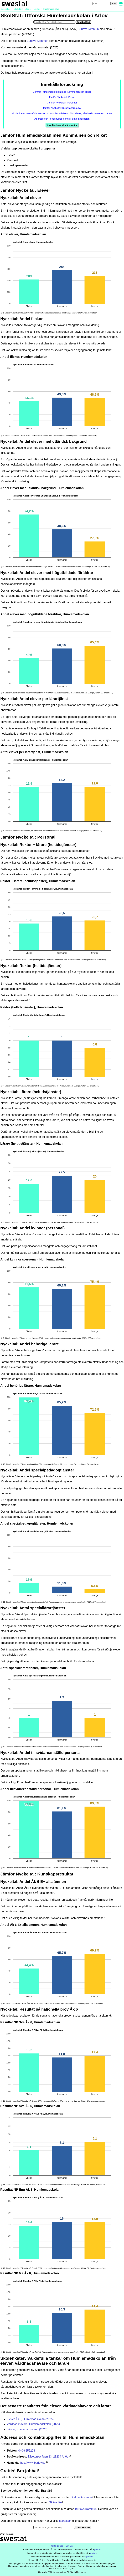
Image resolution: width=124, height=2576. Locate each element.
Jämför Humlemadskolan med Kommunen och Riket (62, 91)
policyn (97, 2549)
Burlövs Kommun (37, 40)
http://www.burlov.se (32, 2462)
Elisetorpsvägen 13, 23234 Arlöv (48, 2456)
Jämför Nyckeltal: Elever (62, 97)
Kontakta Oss (57, 2546)
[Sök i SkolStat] (54, 22)
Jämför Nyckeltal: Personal (62, 102)
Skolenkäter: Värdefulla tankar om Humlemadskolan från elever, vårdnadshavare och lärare (62, 113)
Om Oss (69, 2546)
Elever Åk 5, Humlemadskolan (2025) (30, 2419)
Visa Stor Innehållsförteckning (62, 125)
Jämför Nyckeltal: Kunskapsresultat (62, 108)
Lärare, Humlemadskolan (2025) (27, 2429)
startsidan (65, 2520)
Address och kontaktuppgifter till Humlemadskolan (61, 118)
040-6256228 (26, 2450)
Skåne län (55, 2502)
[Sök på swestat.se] (102, 3)
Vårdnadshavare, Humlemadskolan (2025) (33, 2424)
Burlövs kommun (88, 29)
